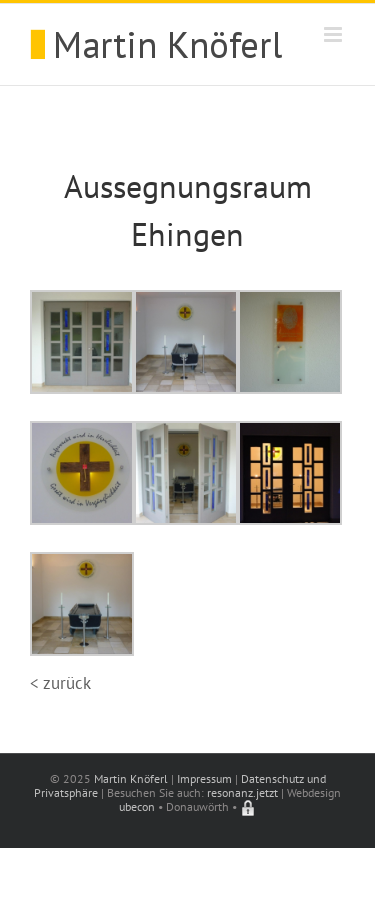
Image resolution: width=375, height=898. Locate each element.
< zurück (60, 683)
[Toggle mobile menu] (334, 34)
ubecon (137, 806)
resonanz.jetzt (242, 792)
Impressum (204, 778)
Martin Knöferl (131, 778)
